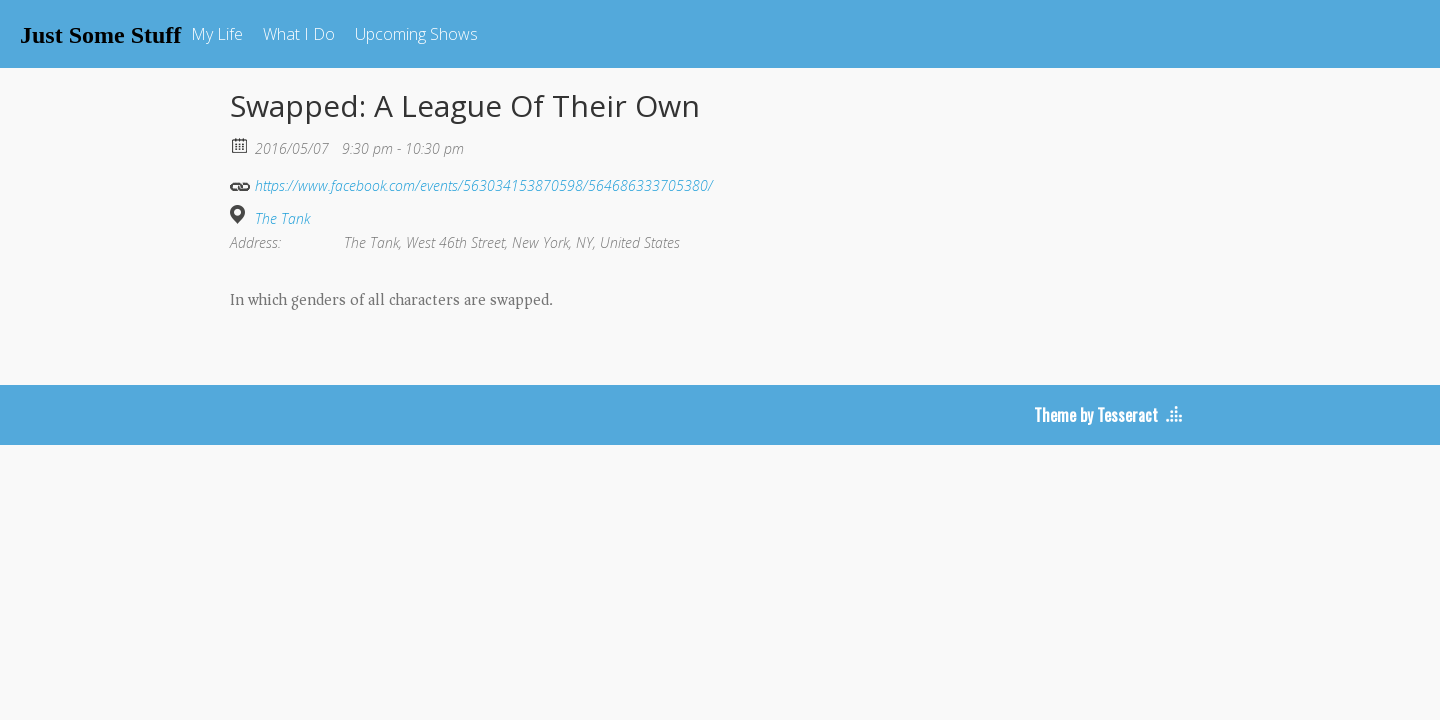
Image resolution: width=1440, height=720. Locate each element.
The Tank (282, 219)
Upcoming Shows (416, 34)
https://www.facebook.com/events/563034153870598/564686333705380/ (471, 183)
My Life (217, 34)
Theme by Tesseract (1096, 415)
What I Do (299, 34)
